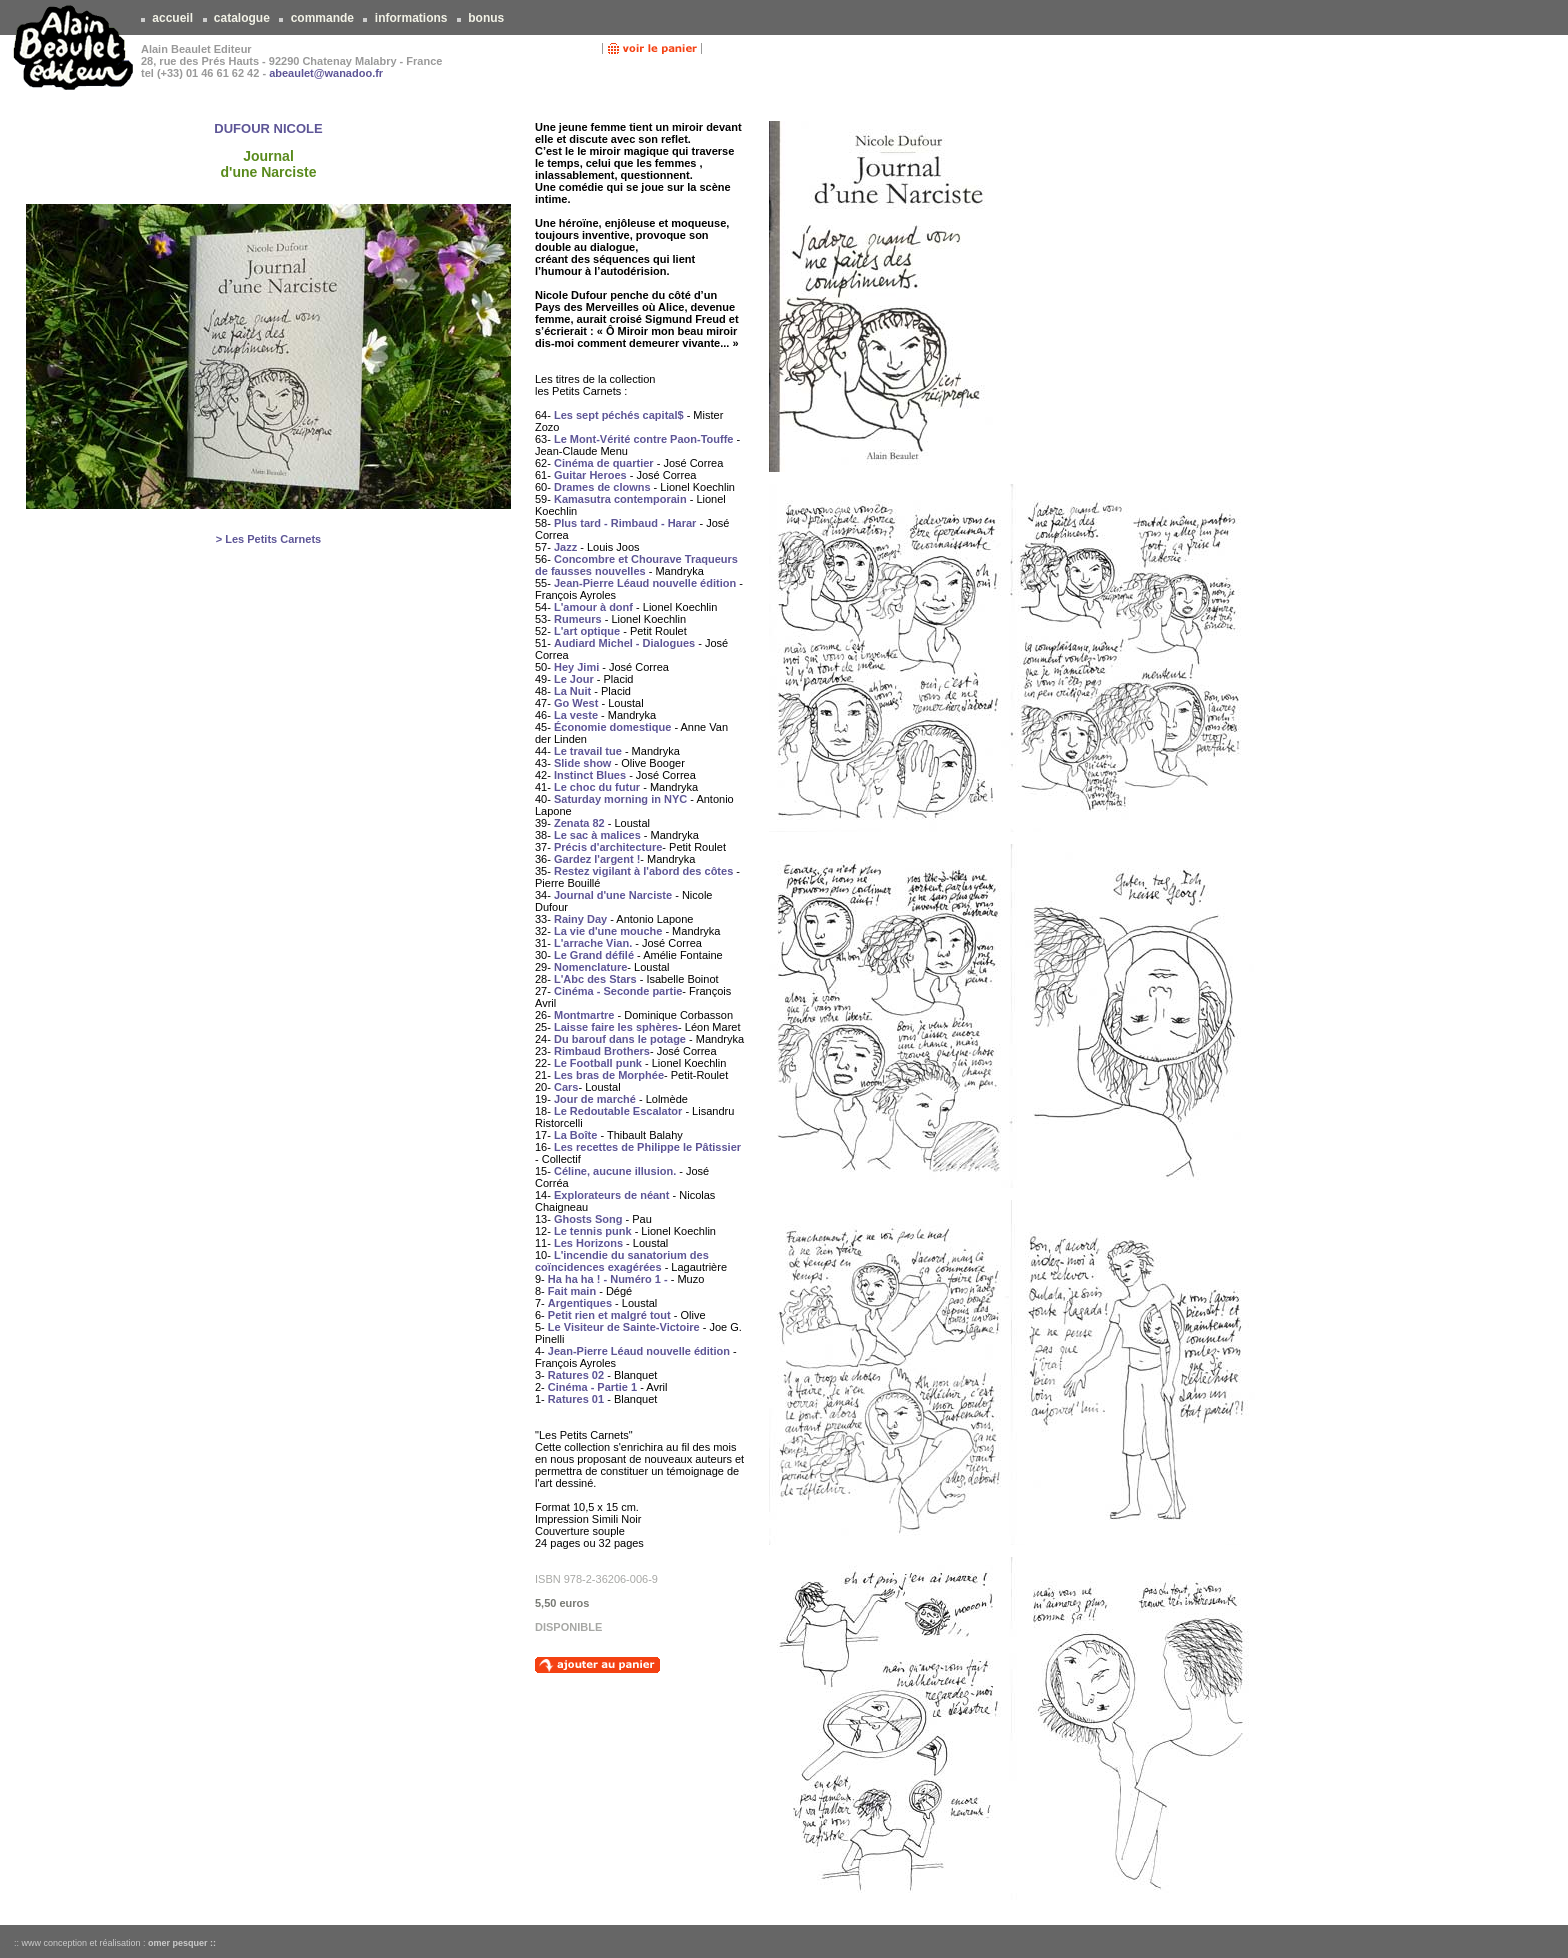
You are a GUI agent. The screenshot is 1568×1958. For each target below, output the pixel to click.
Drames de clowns (602, 487)
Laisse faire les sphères (616, 1027)
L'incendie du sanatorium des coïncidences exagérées (622, 1261)
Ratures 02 (576, 1375)
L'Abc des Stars (595, 979)
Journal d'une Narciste (613, 895)
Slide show (582, 763)
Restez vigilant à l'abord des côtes (643, 871)
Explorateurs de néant (612, 1195)
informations (410, 18)
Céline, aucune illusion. (615, 1171)
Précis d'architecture (608, 847)
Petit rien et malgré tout (609, 1315)
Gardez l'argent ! (597, 859)
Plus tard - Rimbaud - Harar (625, 523)
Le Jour (574, 679)
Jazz (565, 547)
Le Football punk (598, 1063)
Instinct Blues (590, 775)
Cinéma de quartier (604, 463)
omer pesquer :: (182, 1943)
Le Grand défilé (594, 955)
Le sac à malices (597, 835)
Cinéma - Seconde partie (618, 991)
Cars (566, 1087)
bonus (486, 18)
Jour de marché (595, 1099)
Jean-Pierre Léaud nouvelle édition (645, 583)
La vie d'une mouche (608, 931)
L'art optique (587, 631)
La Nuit (572, 691)
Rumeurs (578, 619)
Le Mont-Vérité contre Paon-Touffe (643, 439)
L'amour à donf (593, 607)
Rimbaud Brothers (602, 1051)
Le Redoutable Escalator (618, 1111)
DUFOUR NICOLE (268, 128)
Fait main (572, 1291)
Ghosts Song (588, 1219)
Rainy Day (580, 919)
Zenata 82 (579, 823)
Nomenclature (590, 967)
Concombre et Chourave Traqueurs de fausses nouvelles (636, 565)
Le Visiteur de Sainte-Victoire (624, 1327)
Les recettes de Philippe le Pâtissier (647, 1147)
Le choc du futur (597, 787)
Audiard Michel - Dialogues (624, 643)
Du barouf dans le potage (620, 1039)
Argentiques (580, 1303)
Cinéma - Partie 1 (592, 1387)
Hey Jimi (576, 667)
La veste (576, 715)
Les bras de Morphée (609, 1075)
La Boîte (575, 1135)
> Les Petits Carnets (268, 539)
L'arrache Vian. (593, 943)
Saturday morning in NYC (620, 799)
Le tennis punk (593, 1231)
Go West (576, 703)
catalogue (242, 18)
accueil (172, 18)
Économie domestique (612, 727)
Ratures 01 (576, 1399)
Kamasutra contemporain (620, 499)
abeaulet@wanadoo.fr (326, 73)
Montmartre (584, 1015)
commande (322, 18)
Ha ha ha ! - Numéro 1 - (608, 1279)
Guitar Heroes (590, 475)
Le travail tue (588, 751)
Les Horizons (588, 1243)
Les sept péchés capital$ (619, 415)
